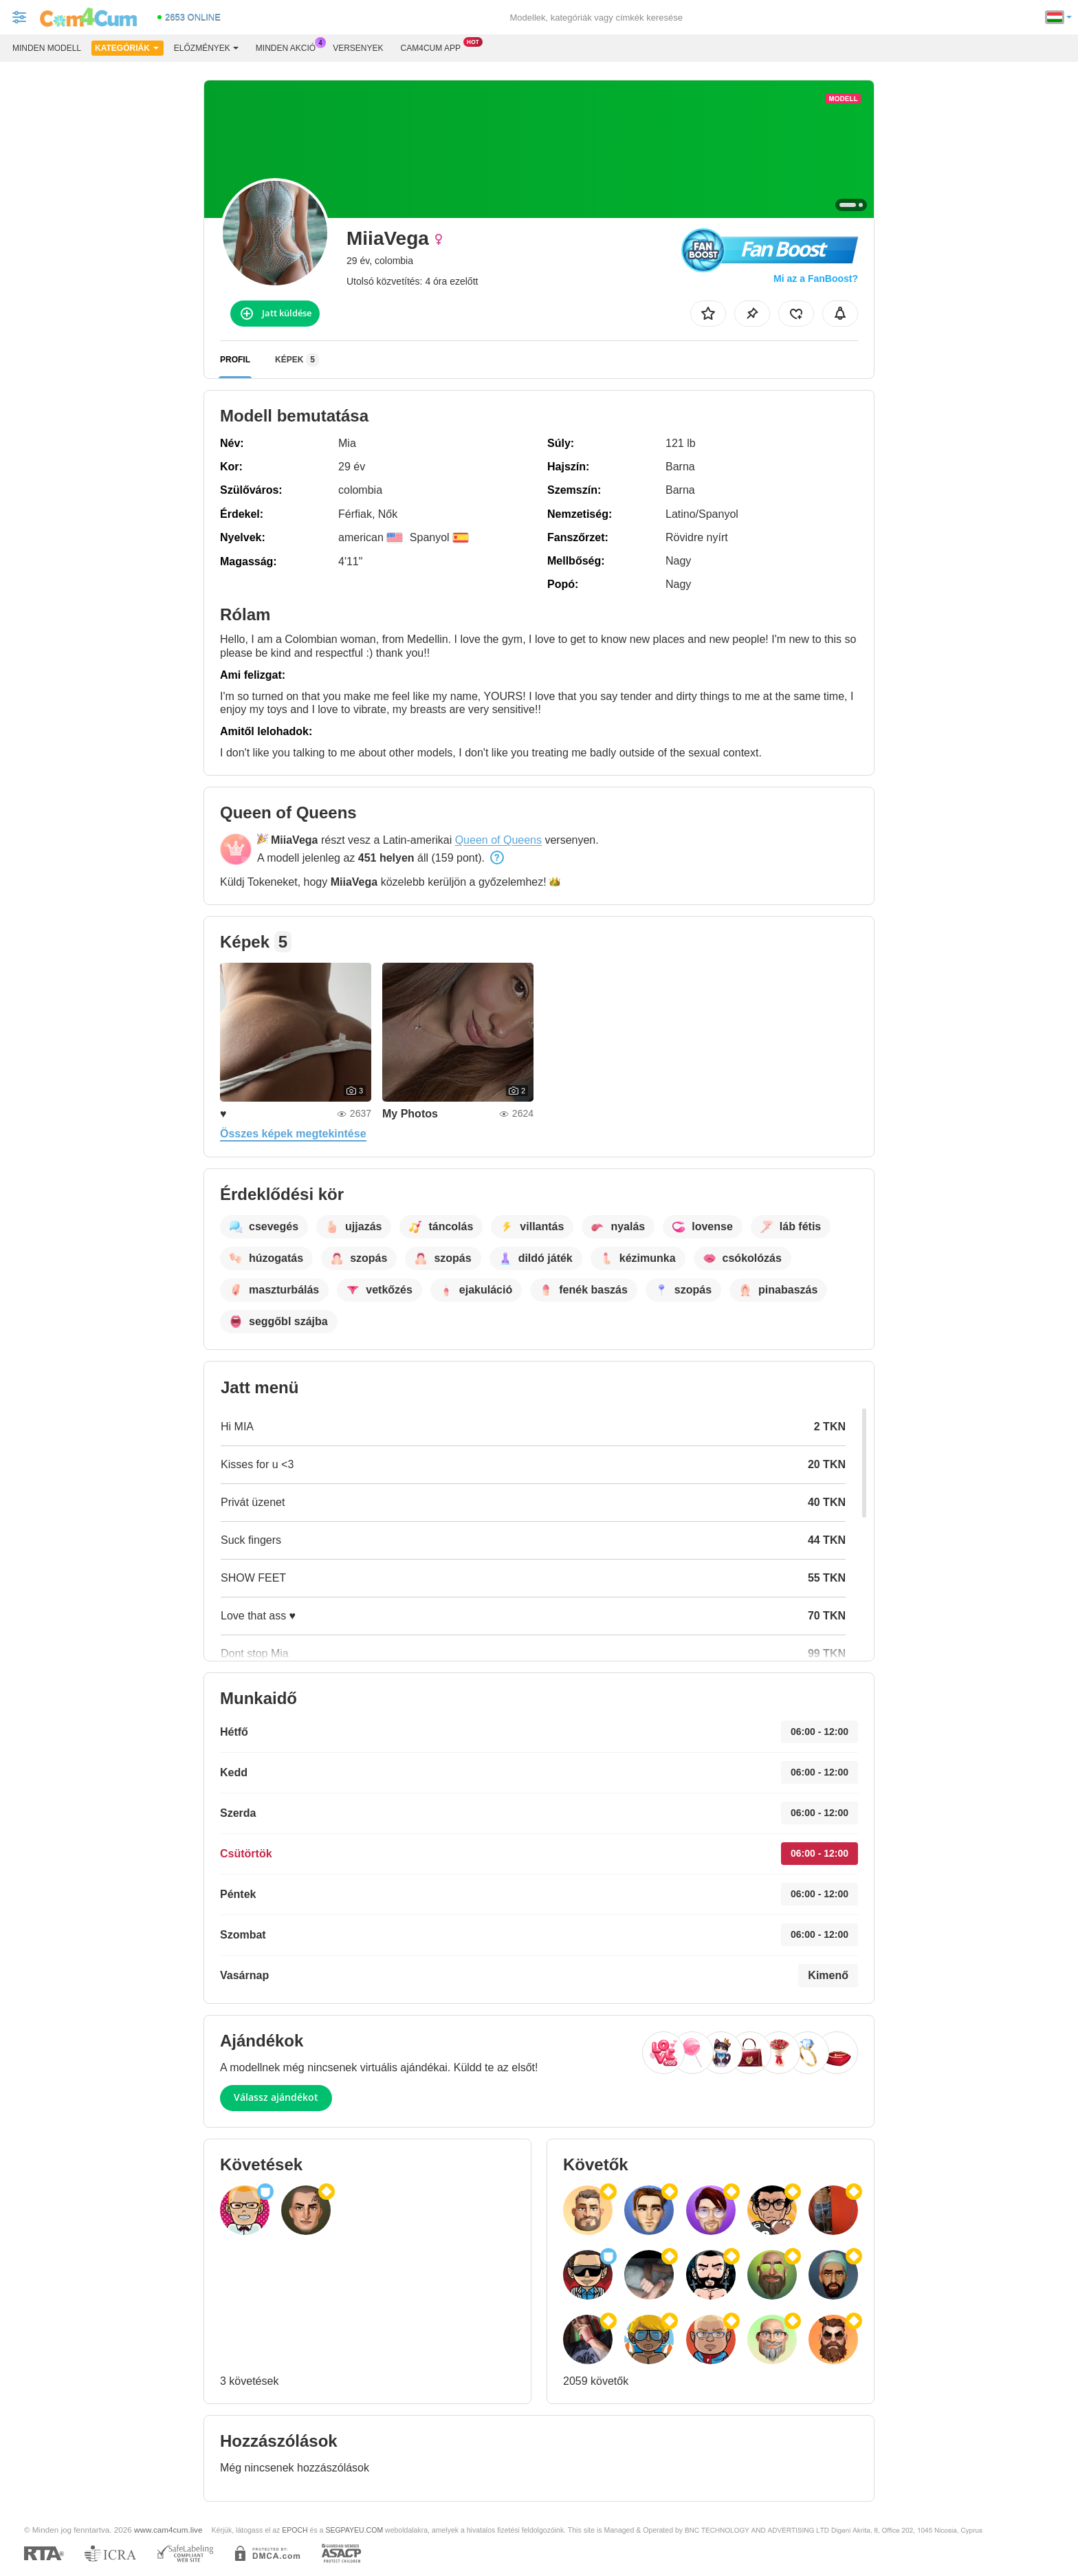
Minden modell (46, 48)
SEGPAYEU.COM (354, 2530)
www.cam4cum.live (168, 2529)
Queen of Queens (498, 840)
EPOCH (294, 2530)
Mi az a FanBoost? (815, 278)
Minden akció (289, 47)
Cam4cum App (434, 47)
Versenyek (358, 48)
